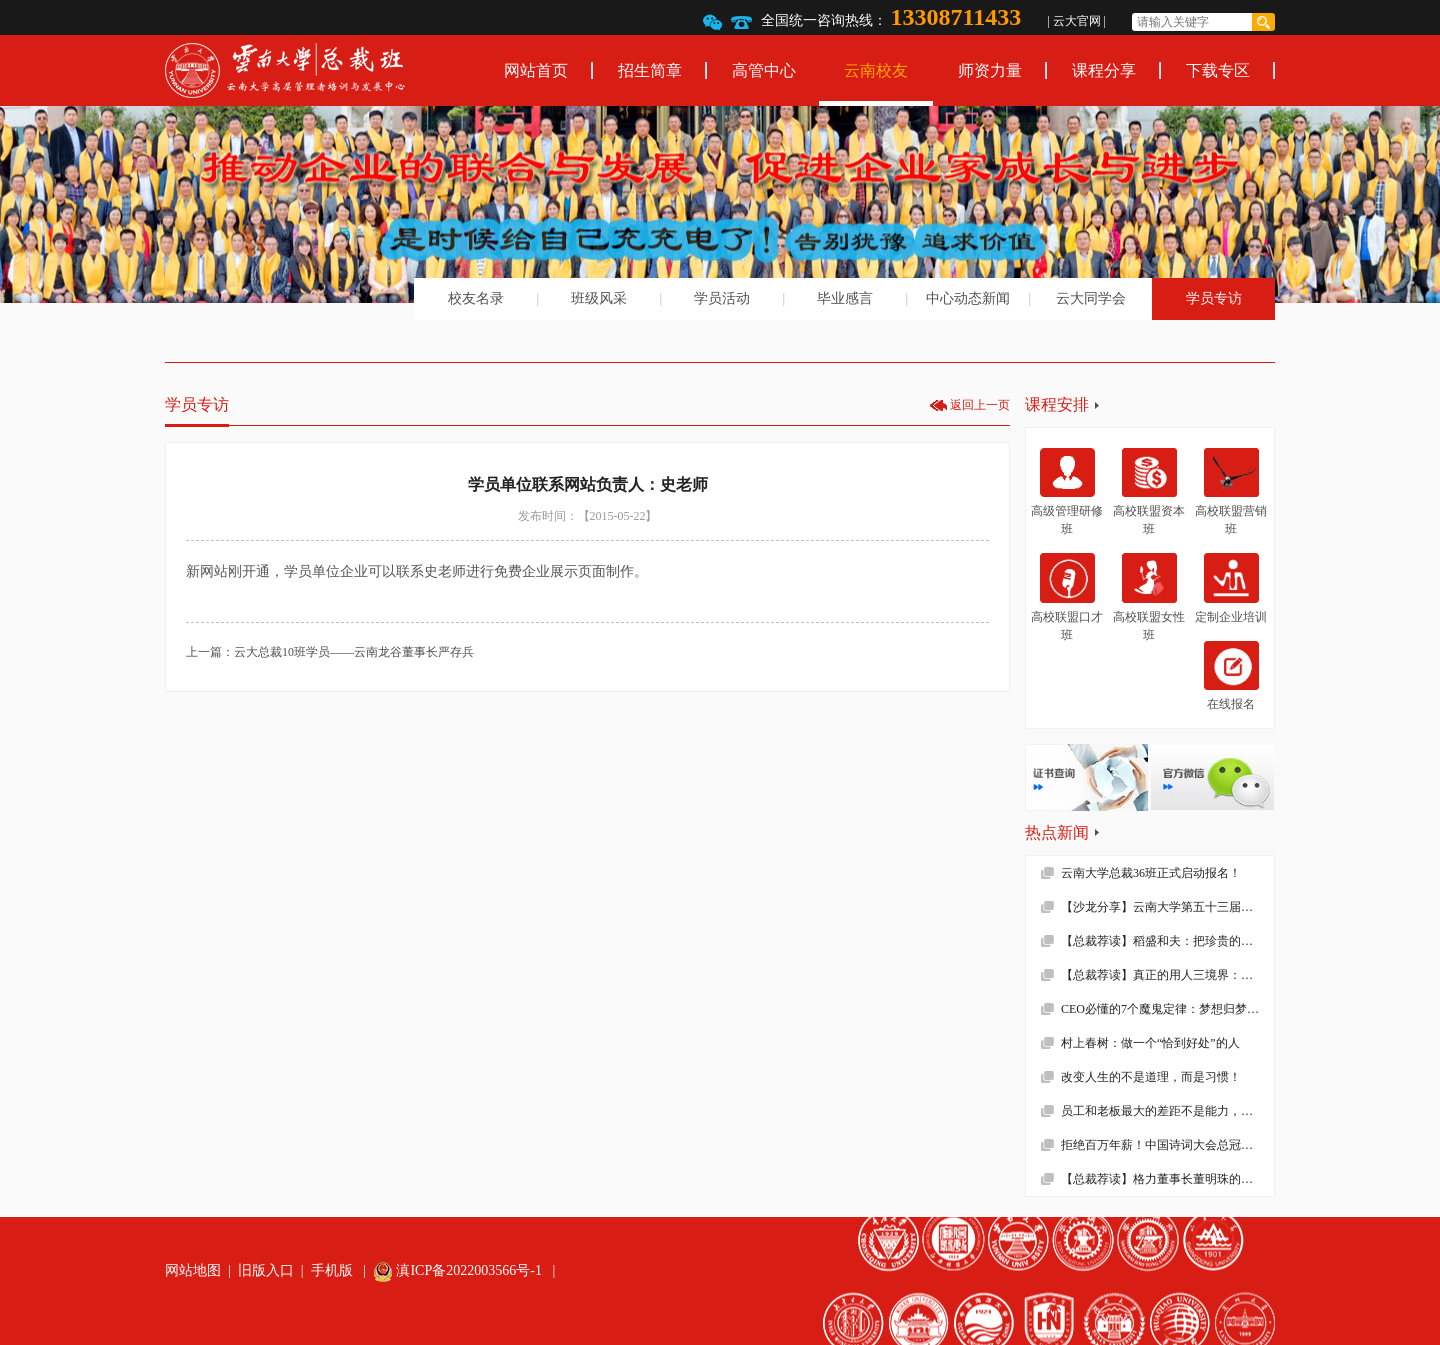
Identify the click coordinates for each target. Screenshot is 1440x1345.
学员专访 (1214, 298)
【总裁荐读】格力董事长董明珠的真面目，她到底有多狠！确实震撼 (1167, 1179)
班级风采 (599, 298)
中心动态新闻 (968, 298)
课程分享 (1104, 70)
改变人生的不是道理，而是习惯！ (1151, 1077)
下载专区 (1218, 70)
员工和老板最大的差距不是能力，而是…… (1167, 1111)
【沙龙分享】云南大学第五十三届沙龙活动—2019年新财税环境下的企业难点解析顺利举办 (1167, 907)
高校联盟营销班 (1231, 492)
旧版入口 (266, 1270)
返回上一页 (980, 405)
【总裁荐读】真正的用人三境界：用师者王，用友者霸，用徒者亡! (1167, 975)
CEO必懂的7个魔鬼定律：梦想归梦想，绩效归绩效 (1167, 1009)
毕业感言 (845, 298)
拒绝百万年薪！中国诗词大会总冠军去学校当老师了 (1167, 1145)
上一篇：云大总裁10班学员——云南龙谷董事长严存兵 (330, 652)
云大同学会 (1091, 298)
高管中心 (764, 70)
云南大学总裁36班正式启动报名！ (1151, 873)
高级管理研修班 (1067, 492)
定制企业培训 (1231, 588)
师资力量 (990, 70)
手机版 (332, 1270)
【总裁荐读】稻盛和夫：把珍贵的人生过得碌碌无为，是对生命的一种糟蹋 (1167, 941)
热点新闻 (1057, 832)
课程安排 (1057, 404)
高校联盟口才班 (1067, 597)
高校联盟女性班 (1149, 597)
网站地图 (193, 1270)
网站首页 (536, 70)
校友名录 (476, 298)
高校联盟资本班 (1149, 492)
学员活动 (722, 298)
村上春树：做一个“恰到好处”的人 (1150, 1043)
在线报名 (1231, 676)
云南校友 (876, 70)
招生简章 (650, 70)
